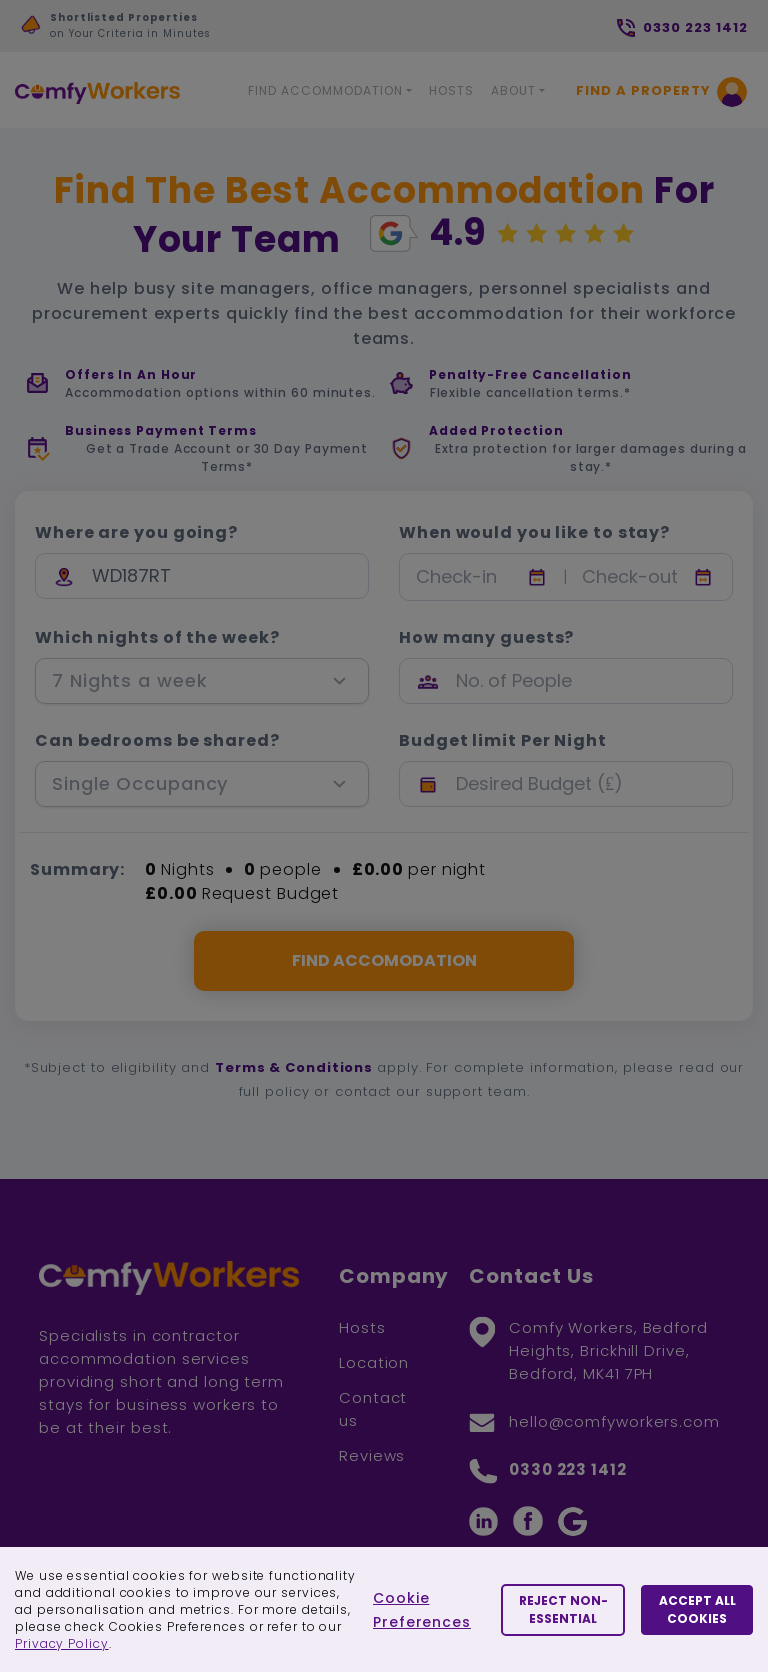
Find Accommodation (325, 90)
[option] (205, 31)
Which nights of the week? (157, 638)
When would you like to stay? (534, 533)
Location (374, 1362)
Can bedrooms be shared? (157, 741)
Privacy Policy (62, 1643)
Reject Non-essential (563, 1609)
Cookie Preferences (422, 1610)
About (513, 90)
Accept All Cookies (697, 1609)
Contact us (373, 1409)
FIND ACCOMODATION (384, 960)
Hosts (451, 90)
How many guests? (486, 638)
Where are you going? (136, 533)
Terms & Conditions (294, 1067)
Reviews (372, 1455)
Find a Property (643, 90)
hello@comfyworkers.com (614, 1421)
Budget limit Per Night (503, 741)
